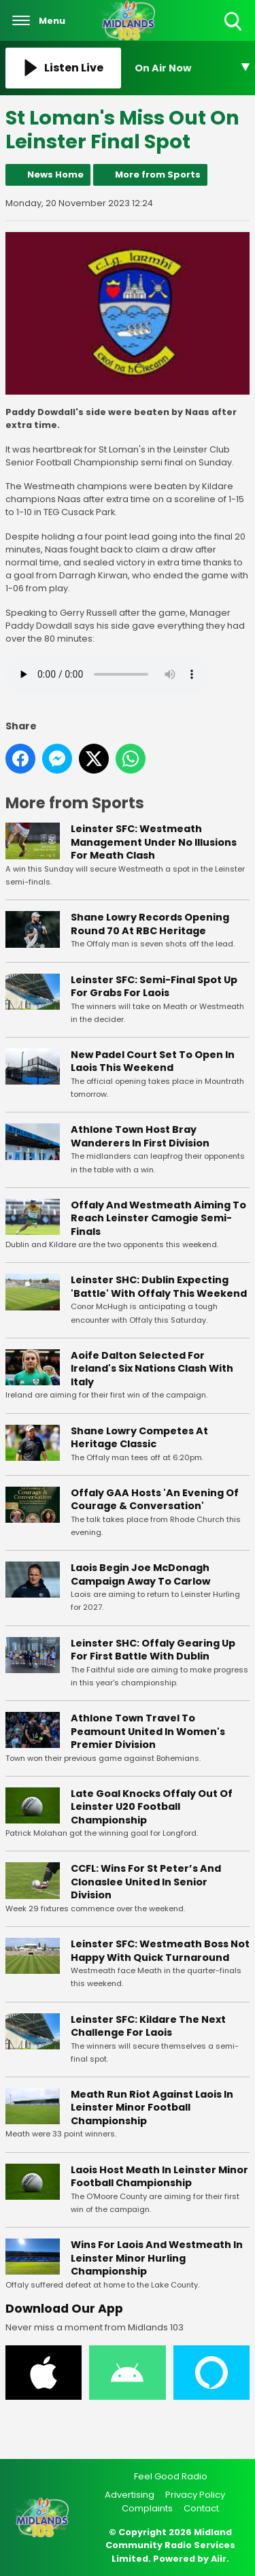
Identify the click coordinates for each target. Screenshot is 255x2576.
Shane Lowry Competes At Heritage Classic (139, 1437)
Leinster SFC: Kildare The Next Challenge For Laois (148, 2026)
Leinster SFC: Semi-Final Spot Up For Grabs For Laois (154, 986)
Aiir (218, 2558)
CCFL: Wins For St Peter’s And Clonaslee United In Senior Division (146, 1882)
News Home (55, 174)
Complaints (147, 2508)
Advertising (129, 2494)
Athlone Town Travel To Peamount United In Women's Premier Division (148, 1731)
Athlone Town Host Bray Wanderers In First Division (140, 1136)
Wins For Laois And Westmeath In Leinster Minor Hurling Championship (157, 2258)
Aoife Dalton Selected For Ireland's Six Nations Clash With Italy (152, 1369)
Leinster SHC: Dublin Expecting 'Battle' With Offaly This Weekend (159, 1287)
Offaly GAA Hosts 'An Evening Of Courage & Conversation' (155, 1499)
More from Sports (158, 174)
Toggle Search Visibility (234, 22)
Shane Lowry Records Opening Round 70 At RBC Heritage (150, 924)
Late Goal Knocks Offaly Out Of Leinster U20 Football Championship (152, 1807)
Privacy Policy (195, 2494)
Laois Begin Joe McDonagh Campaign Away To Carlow (140, 1574)
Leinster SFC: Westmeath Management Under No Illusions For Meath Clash (154, 843)
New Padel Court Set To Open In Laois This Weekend (153, 1061)
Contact (201, 2508)
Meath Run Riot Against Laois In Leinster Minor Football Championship (152, 2107)
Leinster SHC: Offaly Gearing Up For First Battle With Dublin (153, 1650)
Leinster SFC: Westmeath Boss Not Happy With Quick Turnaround (160, 1950)
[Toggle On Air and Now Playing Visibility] (192, 68)
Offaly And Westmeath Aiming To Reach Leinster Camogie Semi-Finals (158, 1218)
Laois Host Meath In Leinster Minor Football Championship (159, 2176)
